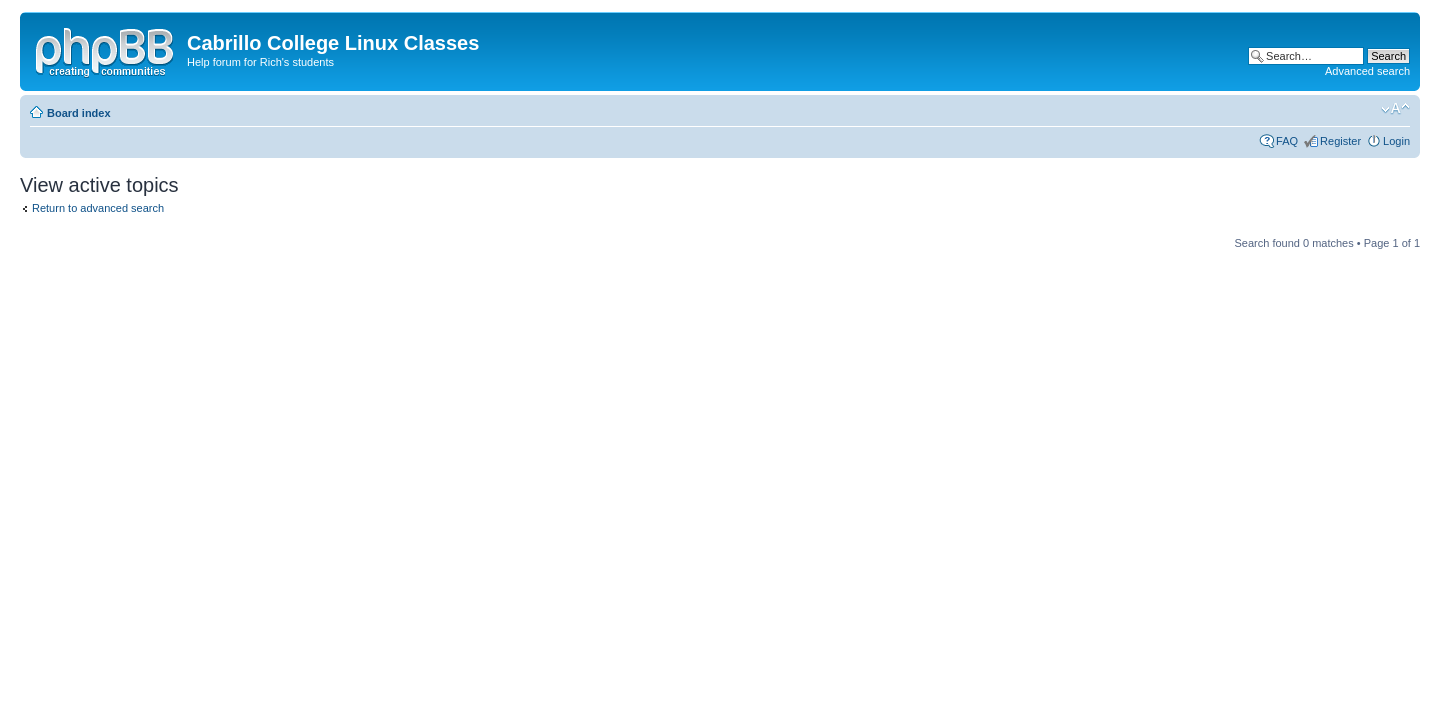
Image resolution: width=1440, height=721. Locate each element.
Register (1340, 141)
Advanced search (1367, 71)
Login (1396, 141)
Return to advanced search (98, 208)
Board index (79, 113)
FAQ (1287, 141)
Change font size (1395, 109)
